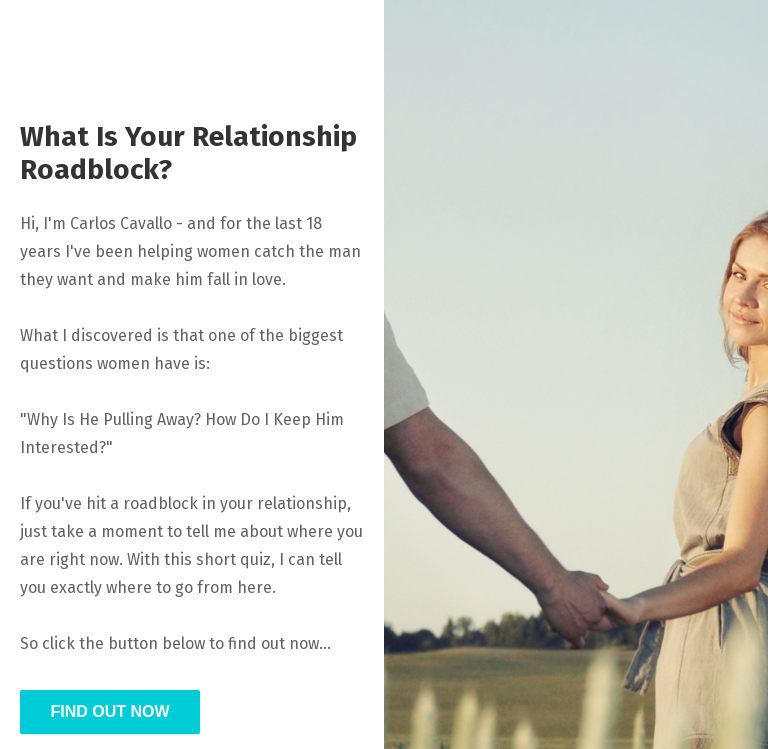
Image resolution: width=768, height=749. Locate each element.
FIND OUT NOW (109, 711)
